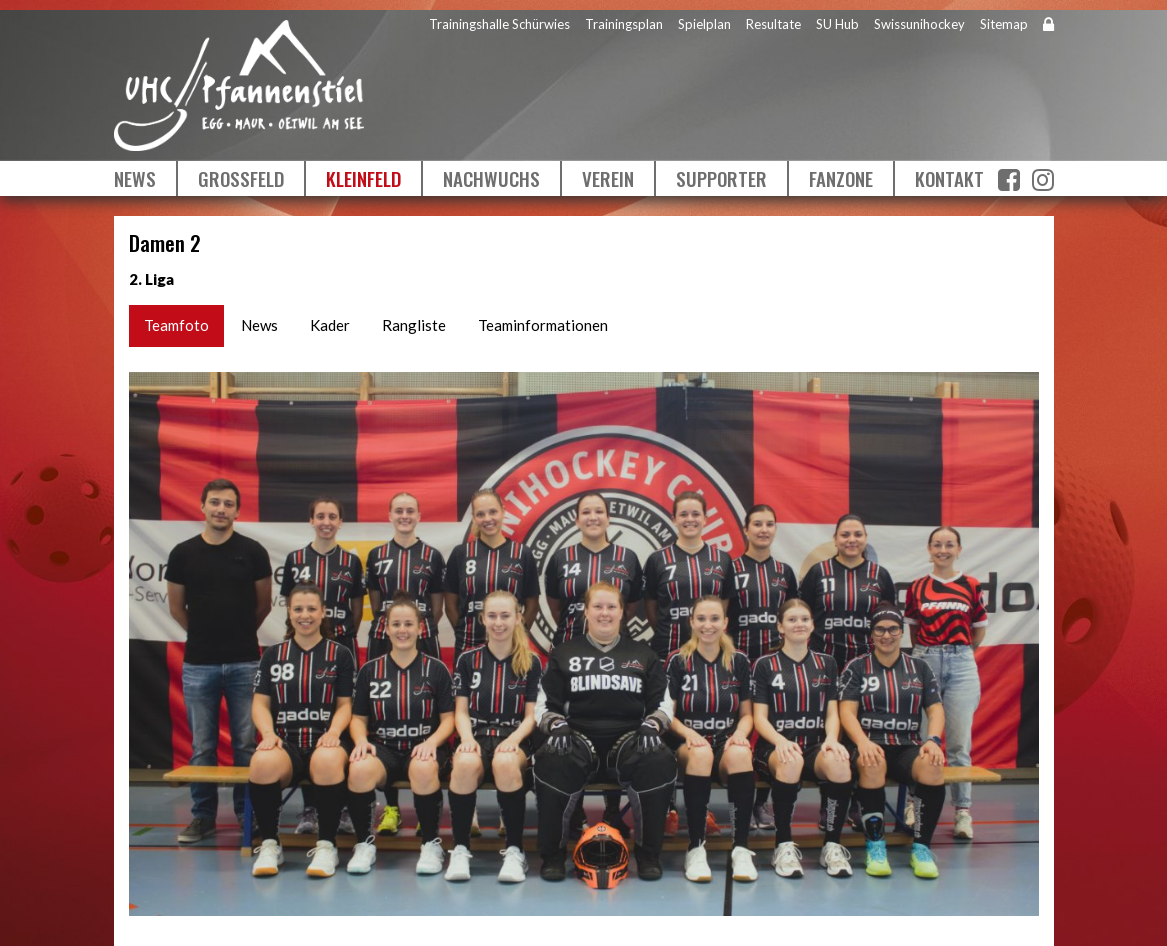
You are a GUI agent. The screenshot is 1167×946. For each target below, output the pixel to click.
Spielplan (704, 24)
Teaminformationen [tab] (543, 325)
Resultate (773, 24)
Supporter (721, 178)
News (135, 178)
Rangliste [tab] (414, 325)
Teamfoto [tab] (176, 325)
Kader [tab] (330, 325)
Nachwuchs (491, 178)
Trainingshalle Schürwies (499, 24)
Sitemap (1004, 24)
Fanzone (841, 178)
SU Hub (837, 24)
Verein (608, 178)
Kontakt (949, 178)
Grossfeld (241, 178)
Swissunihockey (919, 24)
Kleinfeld (363, 178)
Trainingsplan (624, 24)
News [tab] (259, 325)
